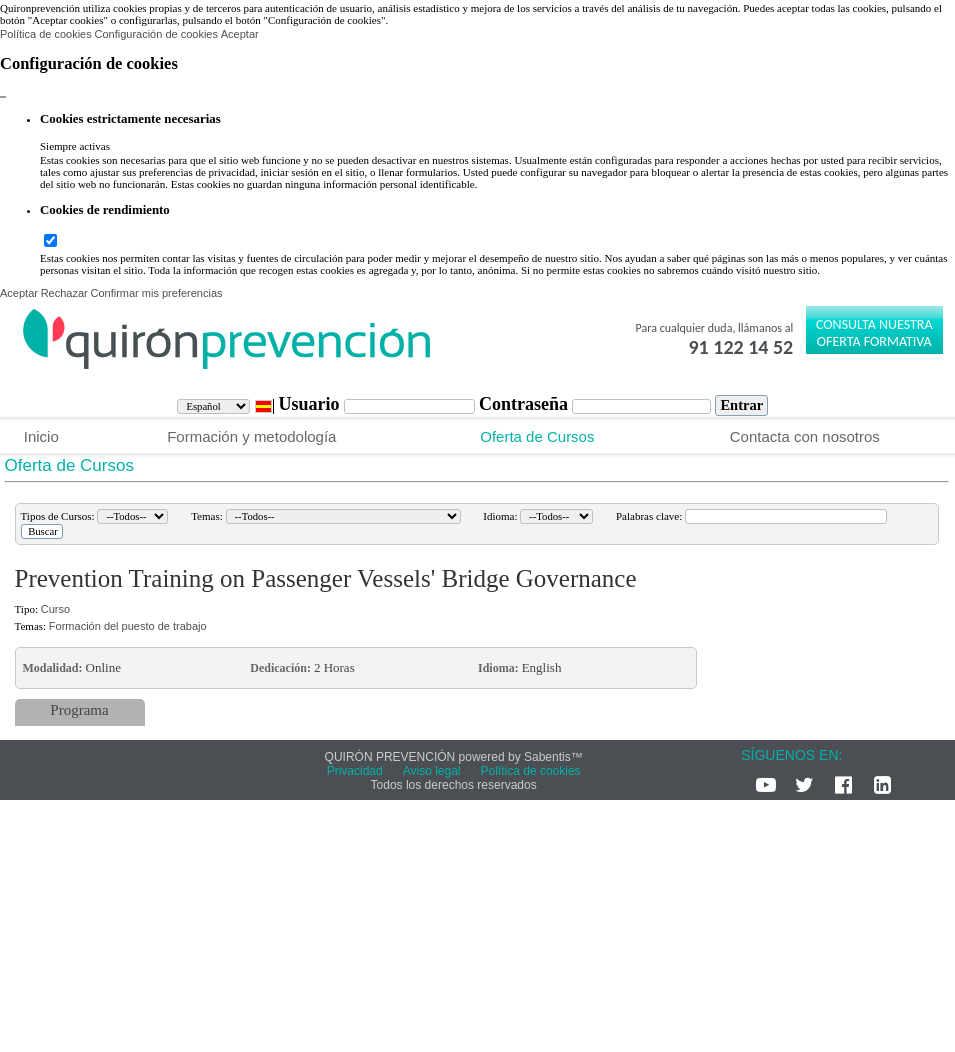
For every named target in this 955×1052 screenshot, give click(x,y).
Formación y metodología (251, 436)
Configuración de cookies (156, 34)
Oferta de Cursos (537, 436)
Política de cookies (46, 34)
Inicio (41, 436)
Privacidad (355, 771)
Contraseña (526, 404)
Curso (55, 609)
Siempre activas (75, 146)
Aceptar (240, 34)
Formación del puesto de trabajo (128, 626)
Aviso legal (432, 771)
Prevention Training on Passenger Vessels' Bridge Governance (326, 578)
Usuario (311, 404)
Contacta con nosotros (805, 436)
